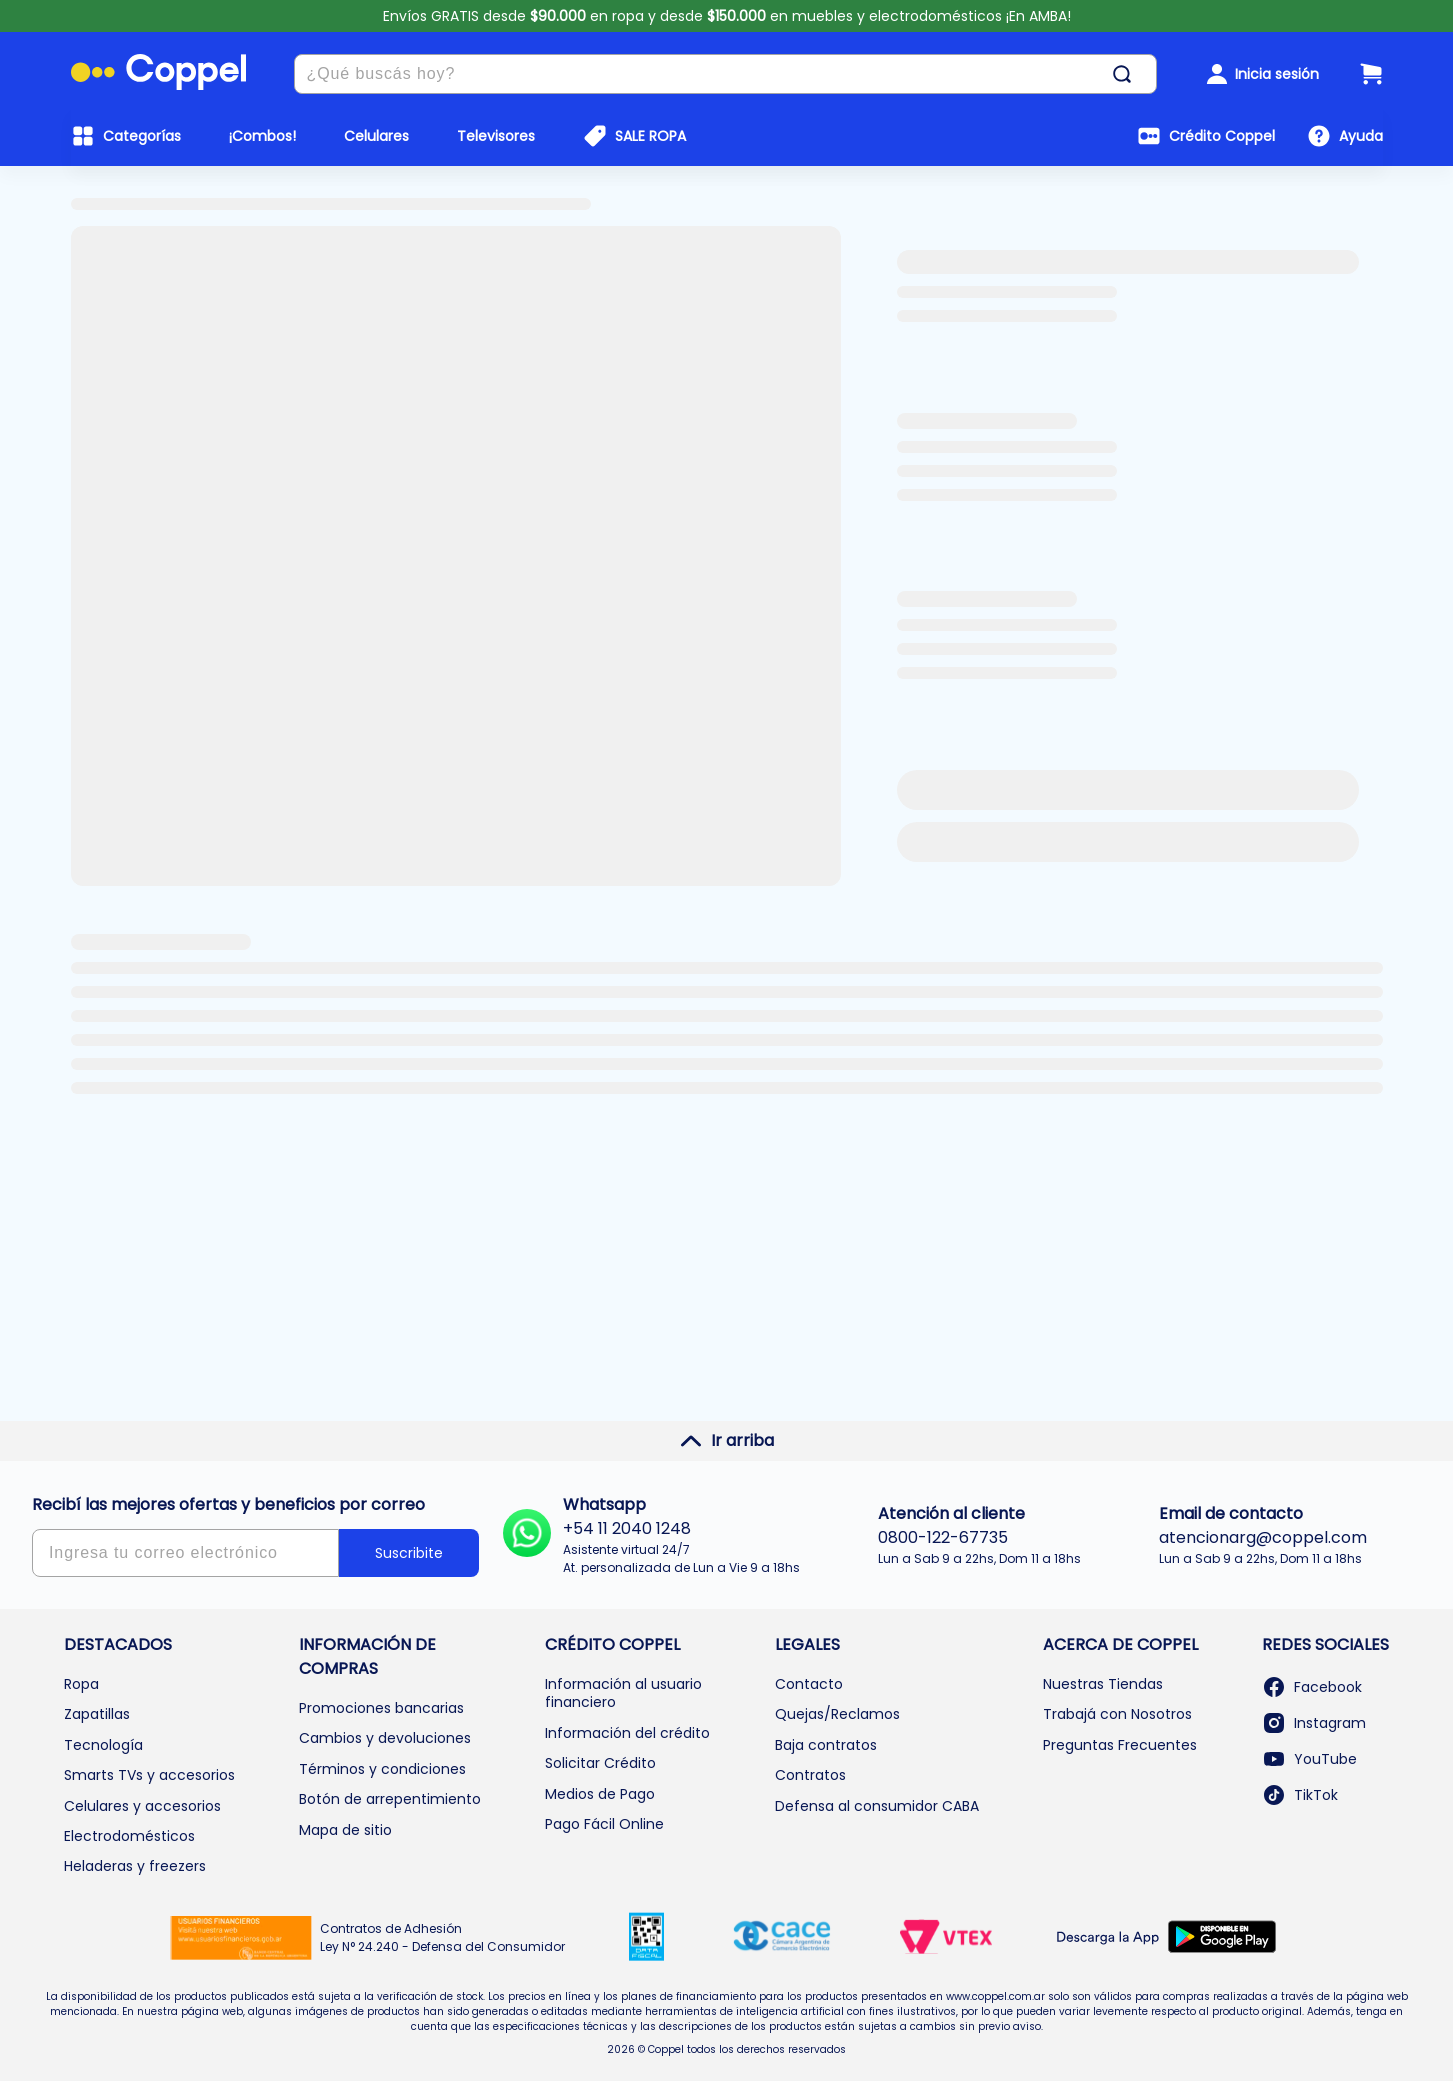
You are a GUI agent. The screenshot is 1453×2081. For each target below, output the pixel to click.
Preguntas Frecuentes (1120, 1745)
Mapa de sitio (345, 1830)
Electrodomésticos (129, 1836)
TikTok (1300, 1795)
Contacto (809, 1684)
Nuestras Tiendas (1103, 1684)
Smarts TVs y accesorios (149, 1775)
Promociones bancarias (381, 1708)
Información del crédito (627, 1733)
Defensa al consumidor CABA (877, 1806)
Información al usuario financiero (623, 1693)
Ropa (81, 1684)
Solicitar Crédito (600, 1763)
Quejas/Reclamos (837, 1714)
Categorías (142, 136)
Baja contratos (826, 1745)
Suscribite (409, 1553)
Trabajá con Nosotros (1117, 1714)
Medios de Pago (600, 1794)
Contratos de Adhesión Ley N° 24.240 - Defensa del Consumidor (442, 1937)
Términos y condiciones (382, 1769)
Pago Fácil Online (604, 1824)
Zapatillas (97, 1714)
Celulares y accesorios (142, 1806)
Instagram (1314, 1723)
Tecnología (103, 1745)
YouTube (1309, 1759)
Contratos (810, 1775)
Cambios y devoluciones (385, 1738)
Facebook (1312, 1687)
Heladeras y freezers (135, 1866)
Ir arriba (726, 1441)
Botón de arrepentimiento (390, 1799)
